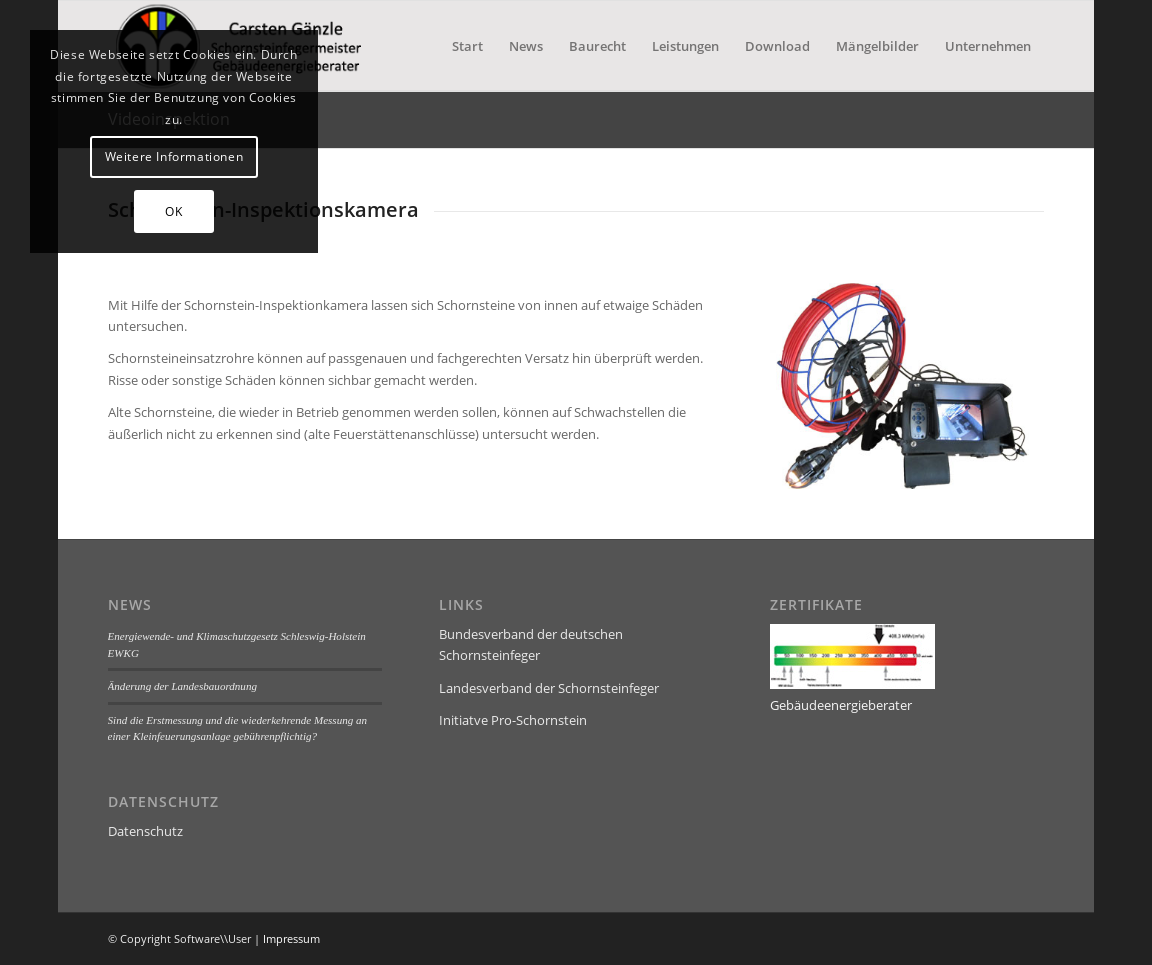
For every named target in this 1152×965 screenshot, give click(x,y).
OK (173, 211)
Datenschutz (145, 831)
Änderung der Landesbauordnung (182, 686)
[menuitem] (467, 46)
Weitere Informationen (174, 156)
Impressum (291, 938)
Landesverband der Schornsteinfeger (549, 688)
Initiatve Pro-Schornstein (513, 720)
